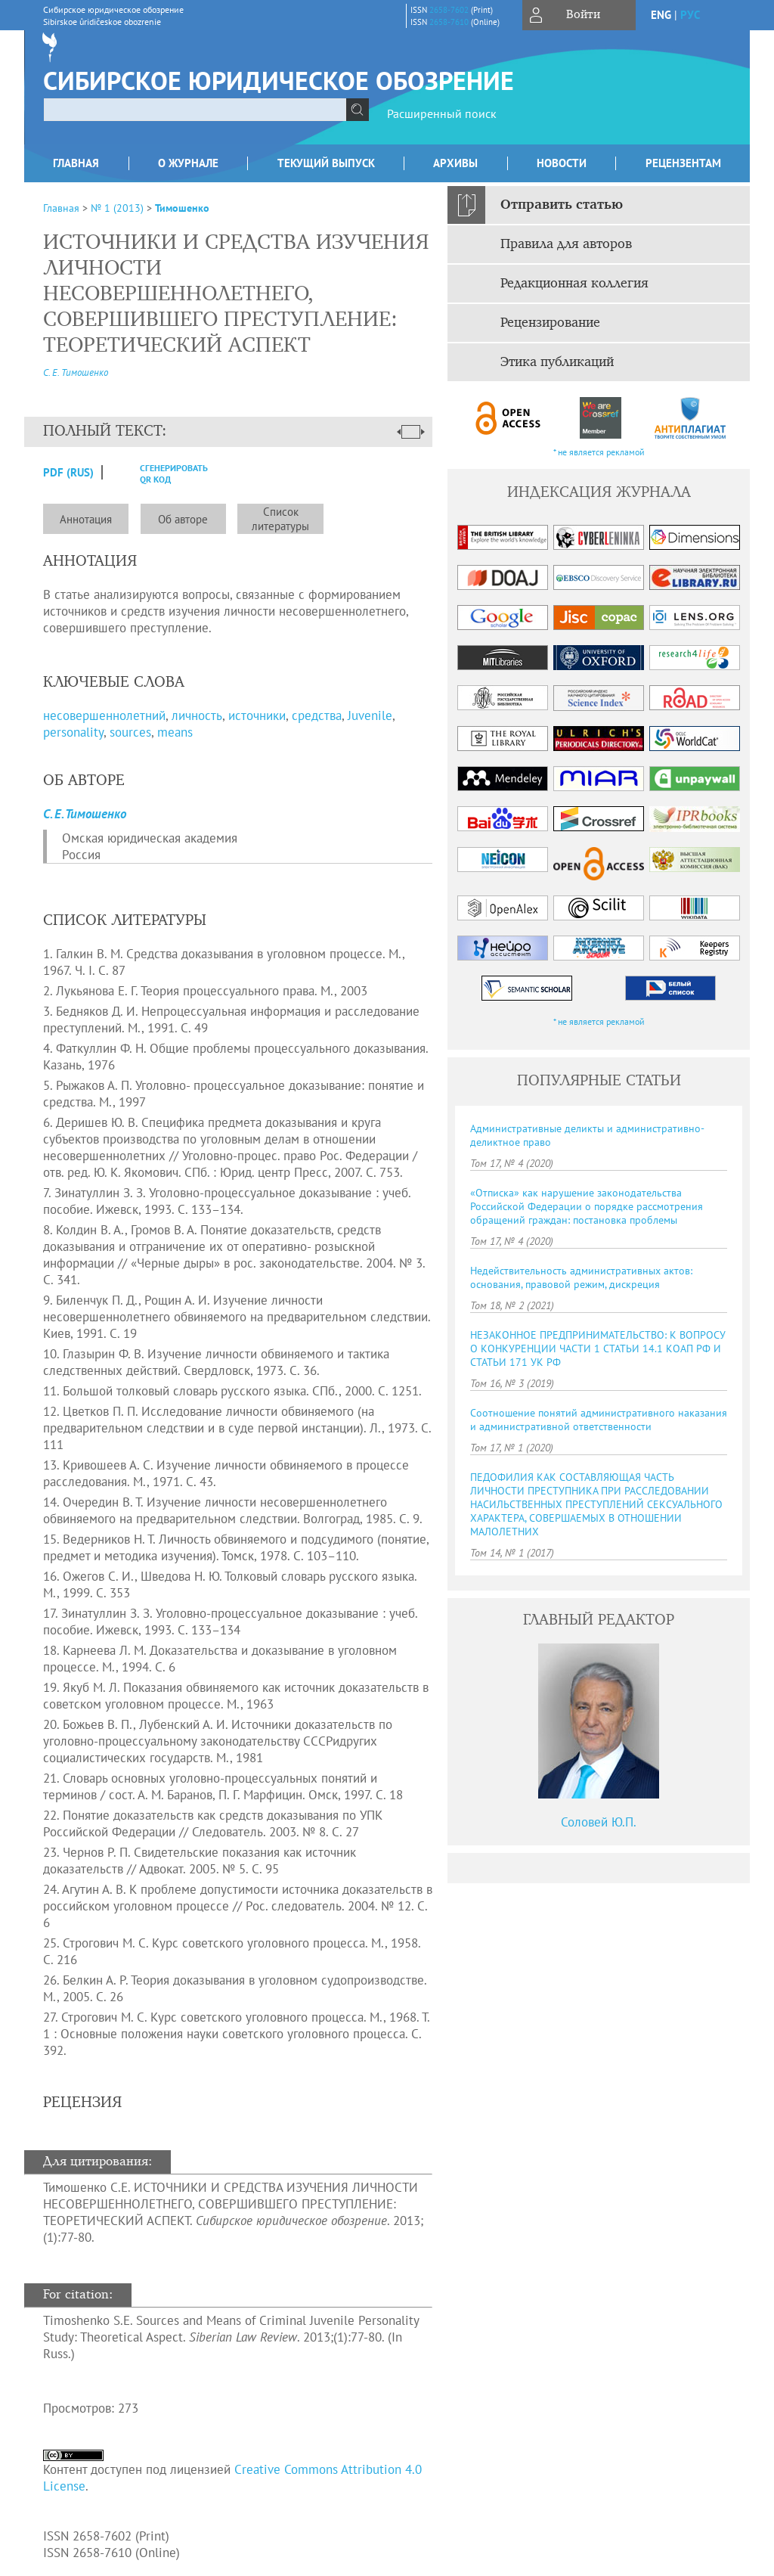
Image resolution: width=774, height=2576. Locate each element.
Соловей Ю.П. (598, 1822)
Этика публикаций (557, 362)
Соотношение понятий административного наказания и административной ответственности (598, 1419)
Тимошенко (182, 208)
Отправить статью (561, 205)
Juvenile (370, 715)
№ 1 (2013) (117, 208)
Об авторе (183, 519)
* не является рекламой (599, 452)
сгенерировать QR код (164, 473)
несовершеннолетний (104, 715)
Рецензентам (683, 163)
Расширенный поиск (442, 113)
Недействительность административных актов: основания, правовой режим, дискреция (581, 1277)
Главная (76, 163)
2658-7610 (449, 22)
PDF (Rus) (68, 472)
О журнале (188, 163)
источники (257, 715)
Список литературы (280, 518)
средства (317, 715)
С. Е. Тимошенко (75, 372)
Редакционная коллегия (574, 283)
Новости (562, 163)
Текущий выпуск (326, 163)
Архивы (455, 163)
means (175, 732)
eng (661, 15)
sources (130, 732)
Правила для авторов (566, 244)
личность (197, 715)
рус (690, 15)
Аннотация (86, 519)
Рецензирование (550, 323)
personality (73, 732)
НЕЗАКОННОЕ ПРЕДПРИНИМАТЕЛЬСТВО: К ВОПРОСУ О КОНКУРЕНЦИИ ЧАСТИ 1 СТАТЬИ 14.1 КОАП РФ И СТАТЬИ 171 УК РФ (598, 1348)
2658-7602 (449, 10)
